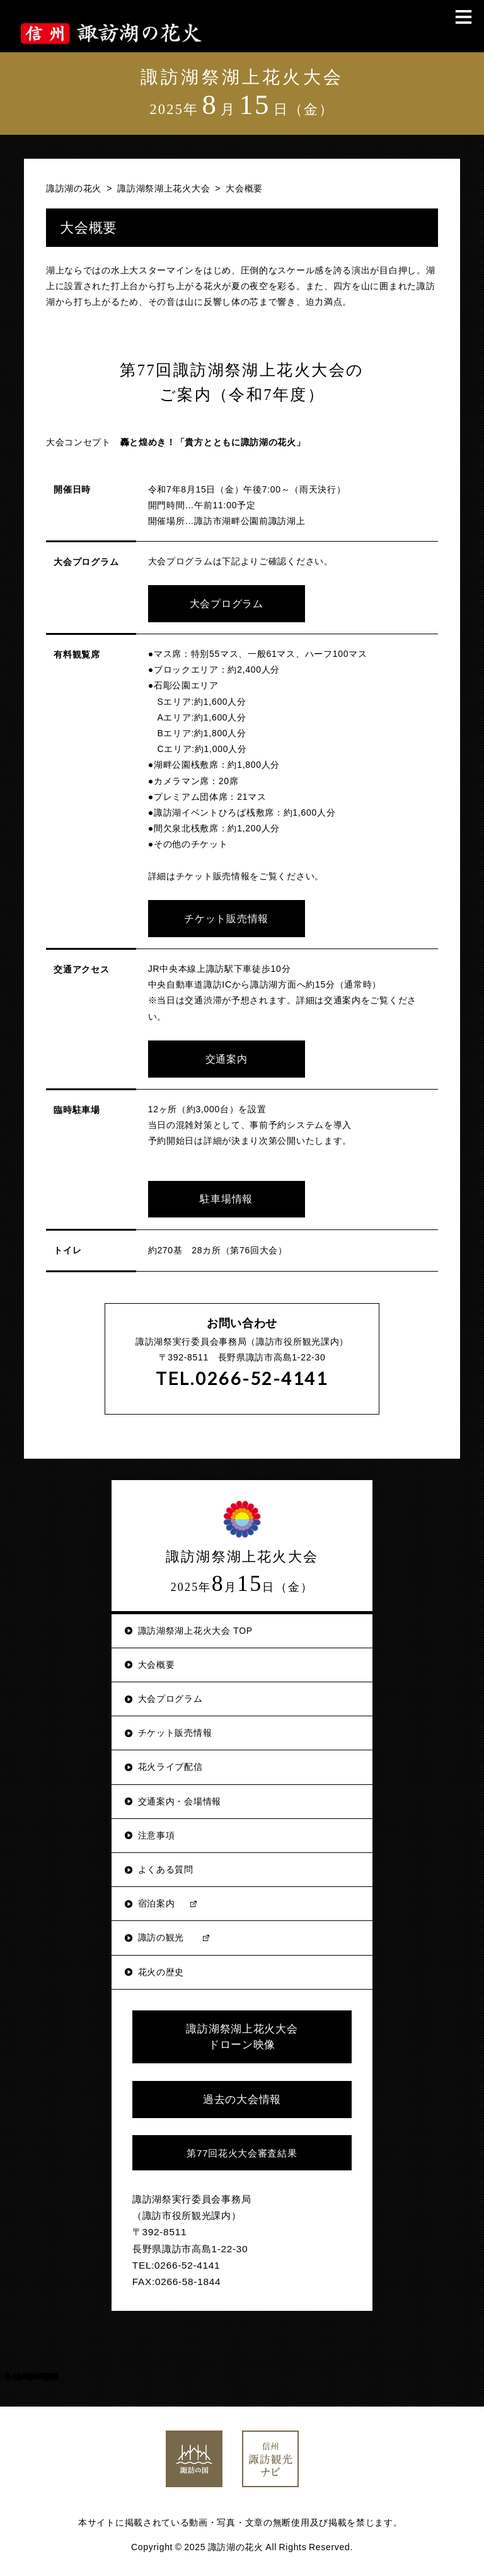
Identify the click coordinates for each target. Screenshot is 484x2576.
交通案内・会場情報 (179, 1798)
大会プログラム (221, 602)
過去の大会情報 (242, 2096)
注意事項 (156, 1832)
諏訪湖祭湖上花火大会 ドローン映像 (241, 2034)
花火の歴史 (161, 1969)
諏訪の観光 (161, 1934)
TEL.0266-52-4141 (242, 1375)
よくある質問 (165, 1866)
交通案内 (221, 1056)
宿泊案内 (156, 1900)
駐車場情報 (221, 1196)
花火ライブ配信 (170, 1763)
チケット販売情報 (221, 917)
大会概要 (156, 1661)
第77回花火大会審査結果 (242, 2150)
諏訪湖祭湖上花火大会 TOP (195, 1627)
